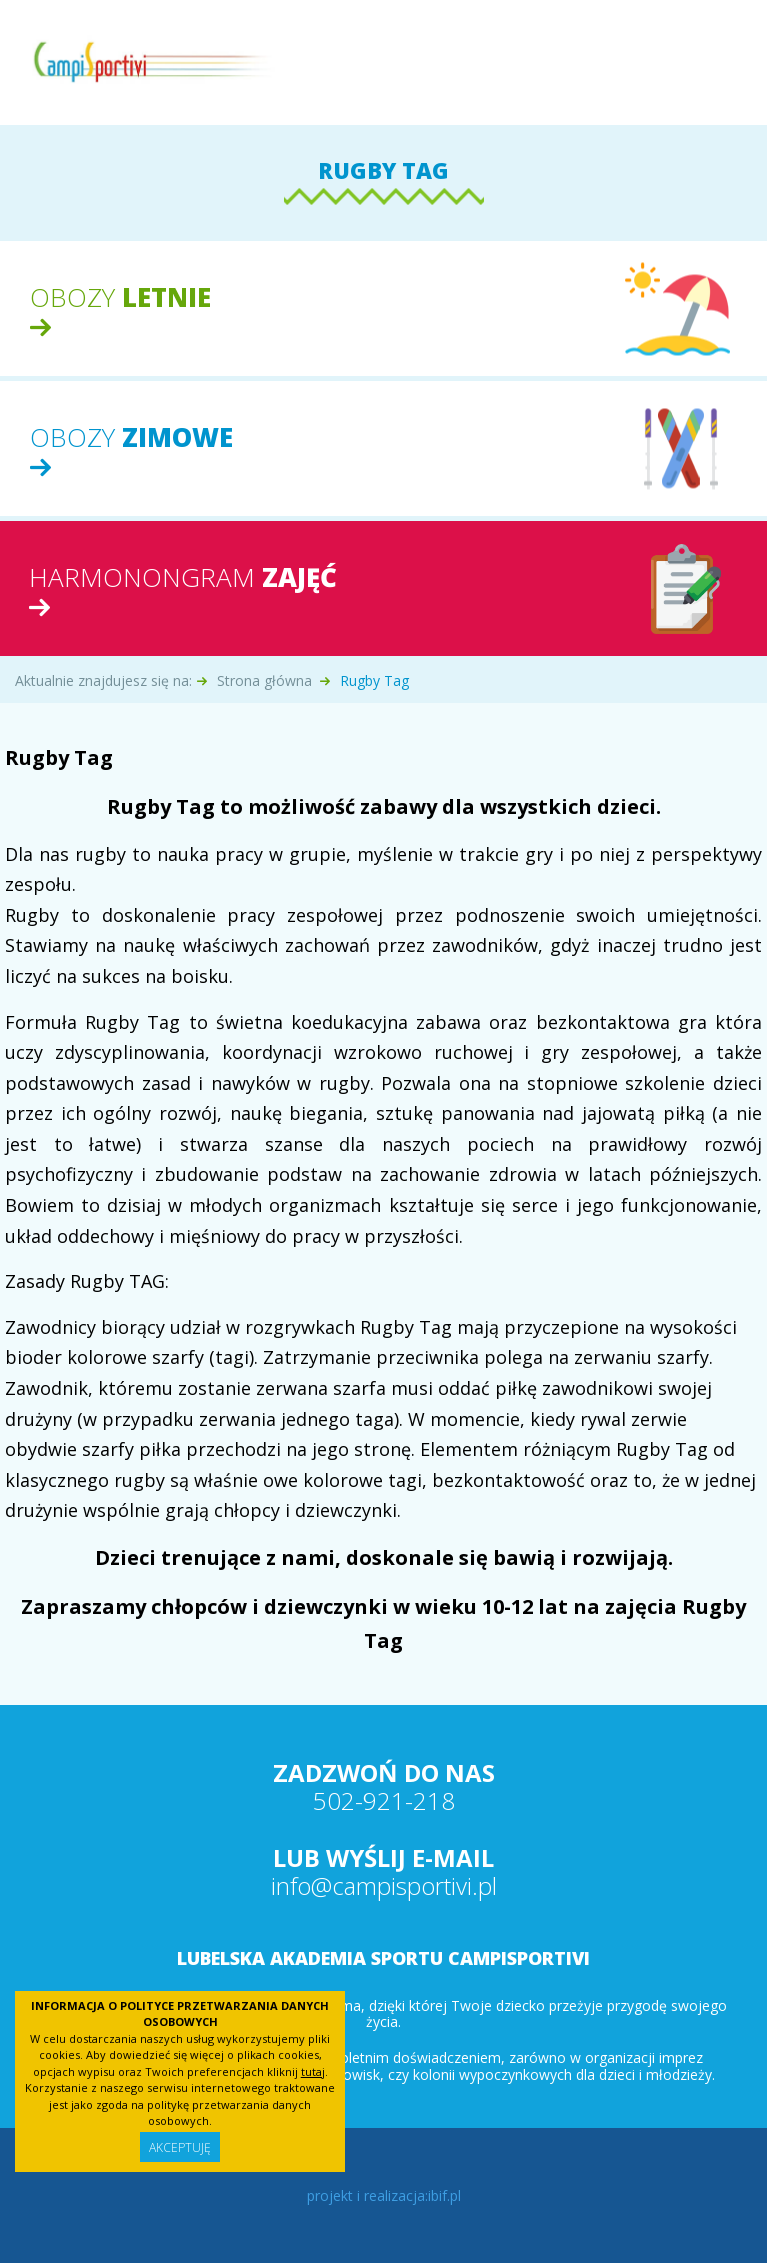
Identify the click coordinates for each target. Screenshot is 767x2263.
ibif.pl (444, 2195)
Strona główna (264, 680)
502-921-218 (384, 1800)
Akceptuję (180, 2147)
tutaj (313, 2071)
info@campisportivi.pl (384, 1885)
